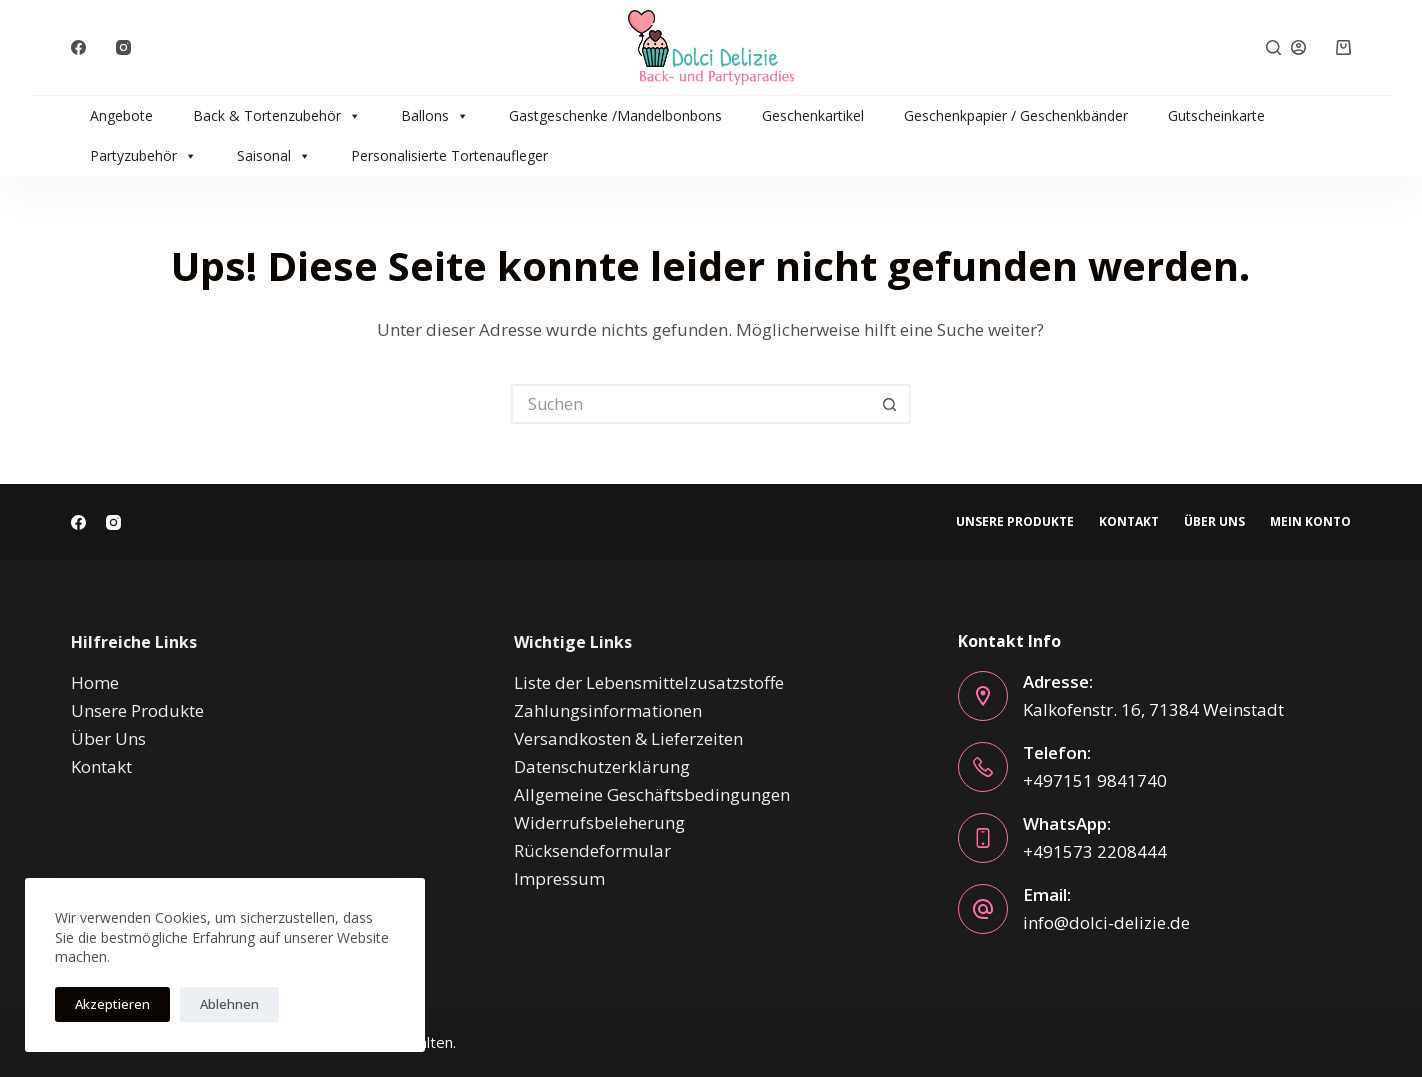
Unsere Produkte (1015, 522)
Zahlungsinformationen (608, 710)
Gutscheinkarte (1216, 115)
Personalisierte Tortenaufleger (449, 155)
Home (95, 682)
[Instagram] (123, 47)
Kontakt (1129, 522)
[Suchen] (1273, 47)
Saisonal (274, 156)
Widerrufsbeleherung (599, 822)
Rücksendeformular (592, 850)
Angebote (121, 115)
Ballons (435, 116)
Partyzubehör (143, 156)
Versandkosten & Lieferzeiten (628, 738)
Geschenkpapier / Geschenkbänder (1016, 115)
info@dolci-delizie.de (1106, 922)
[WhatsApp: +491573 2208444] (983, 838)
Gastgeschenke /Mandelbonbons (615, 115)
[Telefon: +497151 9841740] (983, 767)
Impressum (559, 878)
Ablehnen (229, 1004)
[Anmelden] (1298, 47)
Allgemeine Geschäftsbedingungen (652, 794)
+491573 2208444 (1095, 851)
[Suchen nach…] (691, 404)
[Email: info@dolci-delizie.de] (983, 909)
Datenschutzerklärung (602, 766)
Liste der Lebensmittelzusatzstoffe (649, 682)
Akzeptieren (112, 1004)
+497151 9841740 (1095, 780)
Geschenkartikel (813, 115)
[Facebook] (78, 47)
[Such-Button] (891, 404)
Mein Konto (1310, 522)
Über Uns (1214, 522)
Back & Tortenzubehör (277, 116)
